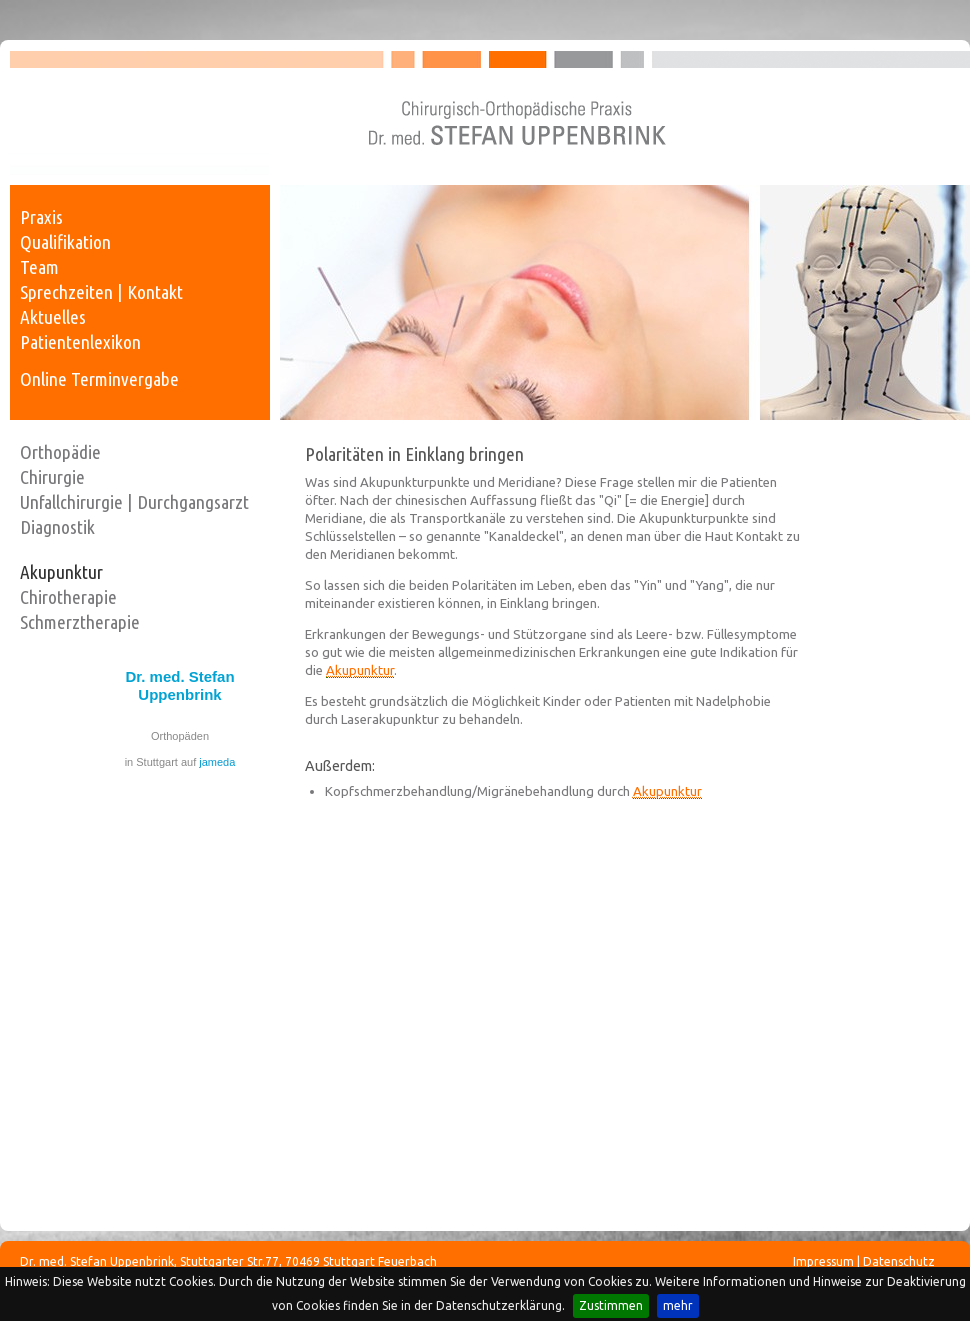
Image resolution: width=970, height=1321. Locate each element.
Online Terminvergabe (99, 379)
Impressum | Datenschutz (864, 1261)
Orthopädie (60, 452)
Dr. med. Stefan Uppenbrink (179, 685)
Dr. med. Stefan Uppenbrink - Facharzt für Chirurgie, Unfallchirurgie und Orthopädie (490, 112)
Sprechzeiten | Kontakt (101, 292)
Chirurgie (52, 477)
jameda (217, 762)
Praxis (41, 217)
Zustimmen (611, 1305)
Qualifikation (65, 242)
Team (39, 267)
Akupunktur (61, 572)
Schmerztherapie (80, 622)
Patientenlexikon (80, 342)
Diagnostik (57, 527)
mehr (678, 1305)
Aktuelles (53, 317)
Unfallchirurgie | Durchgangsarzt (134, 502)
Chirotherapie (68, 597)
